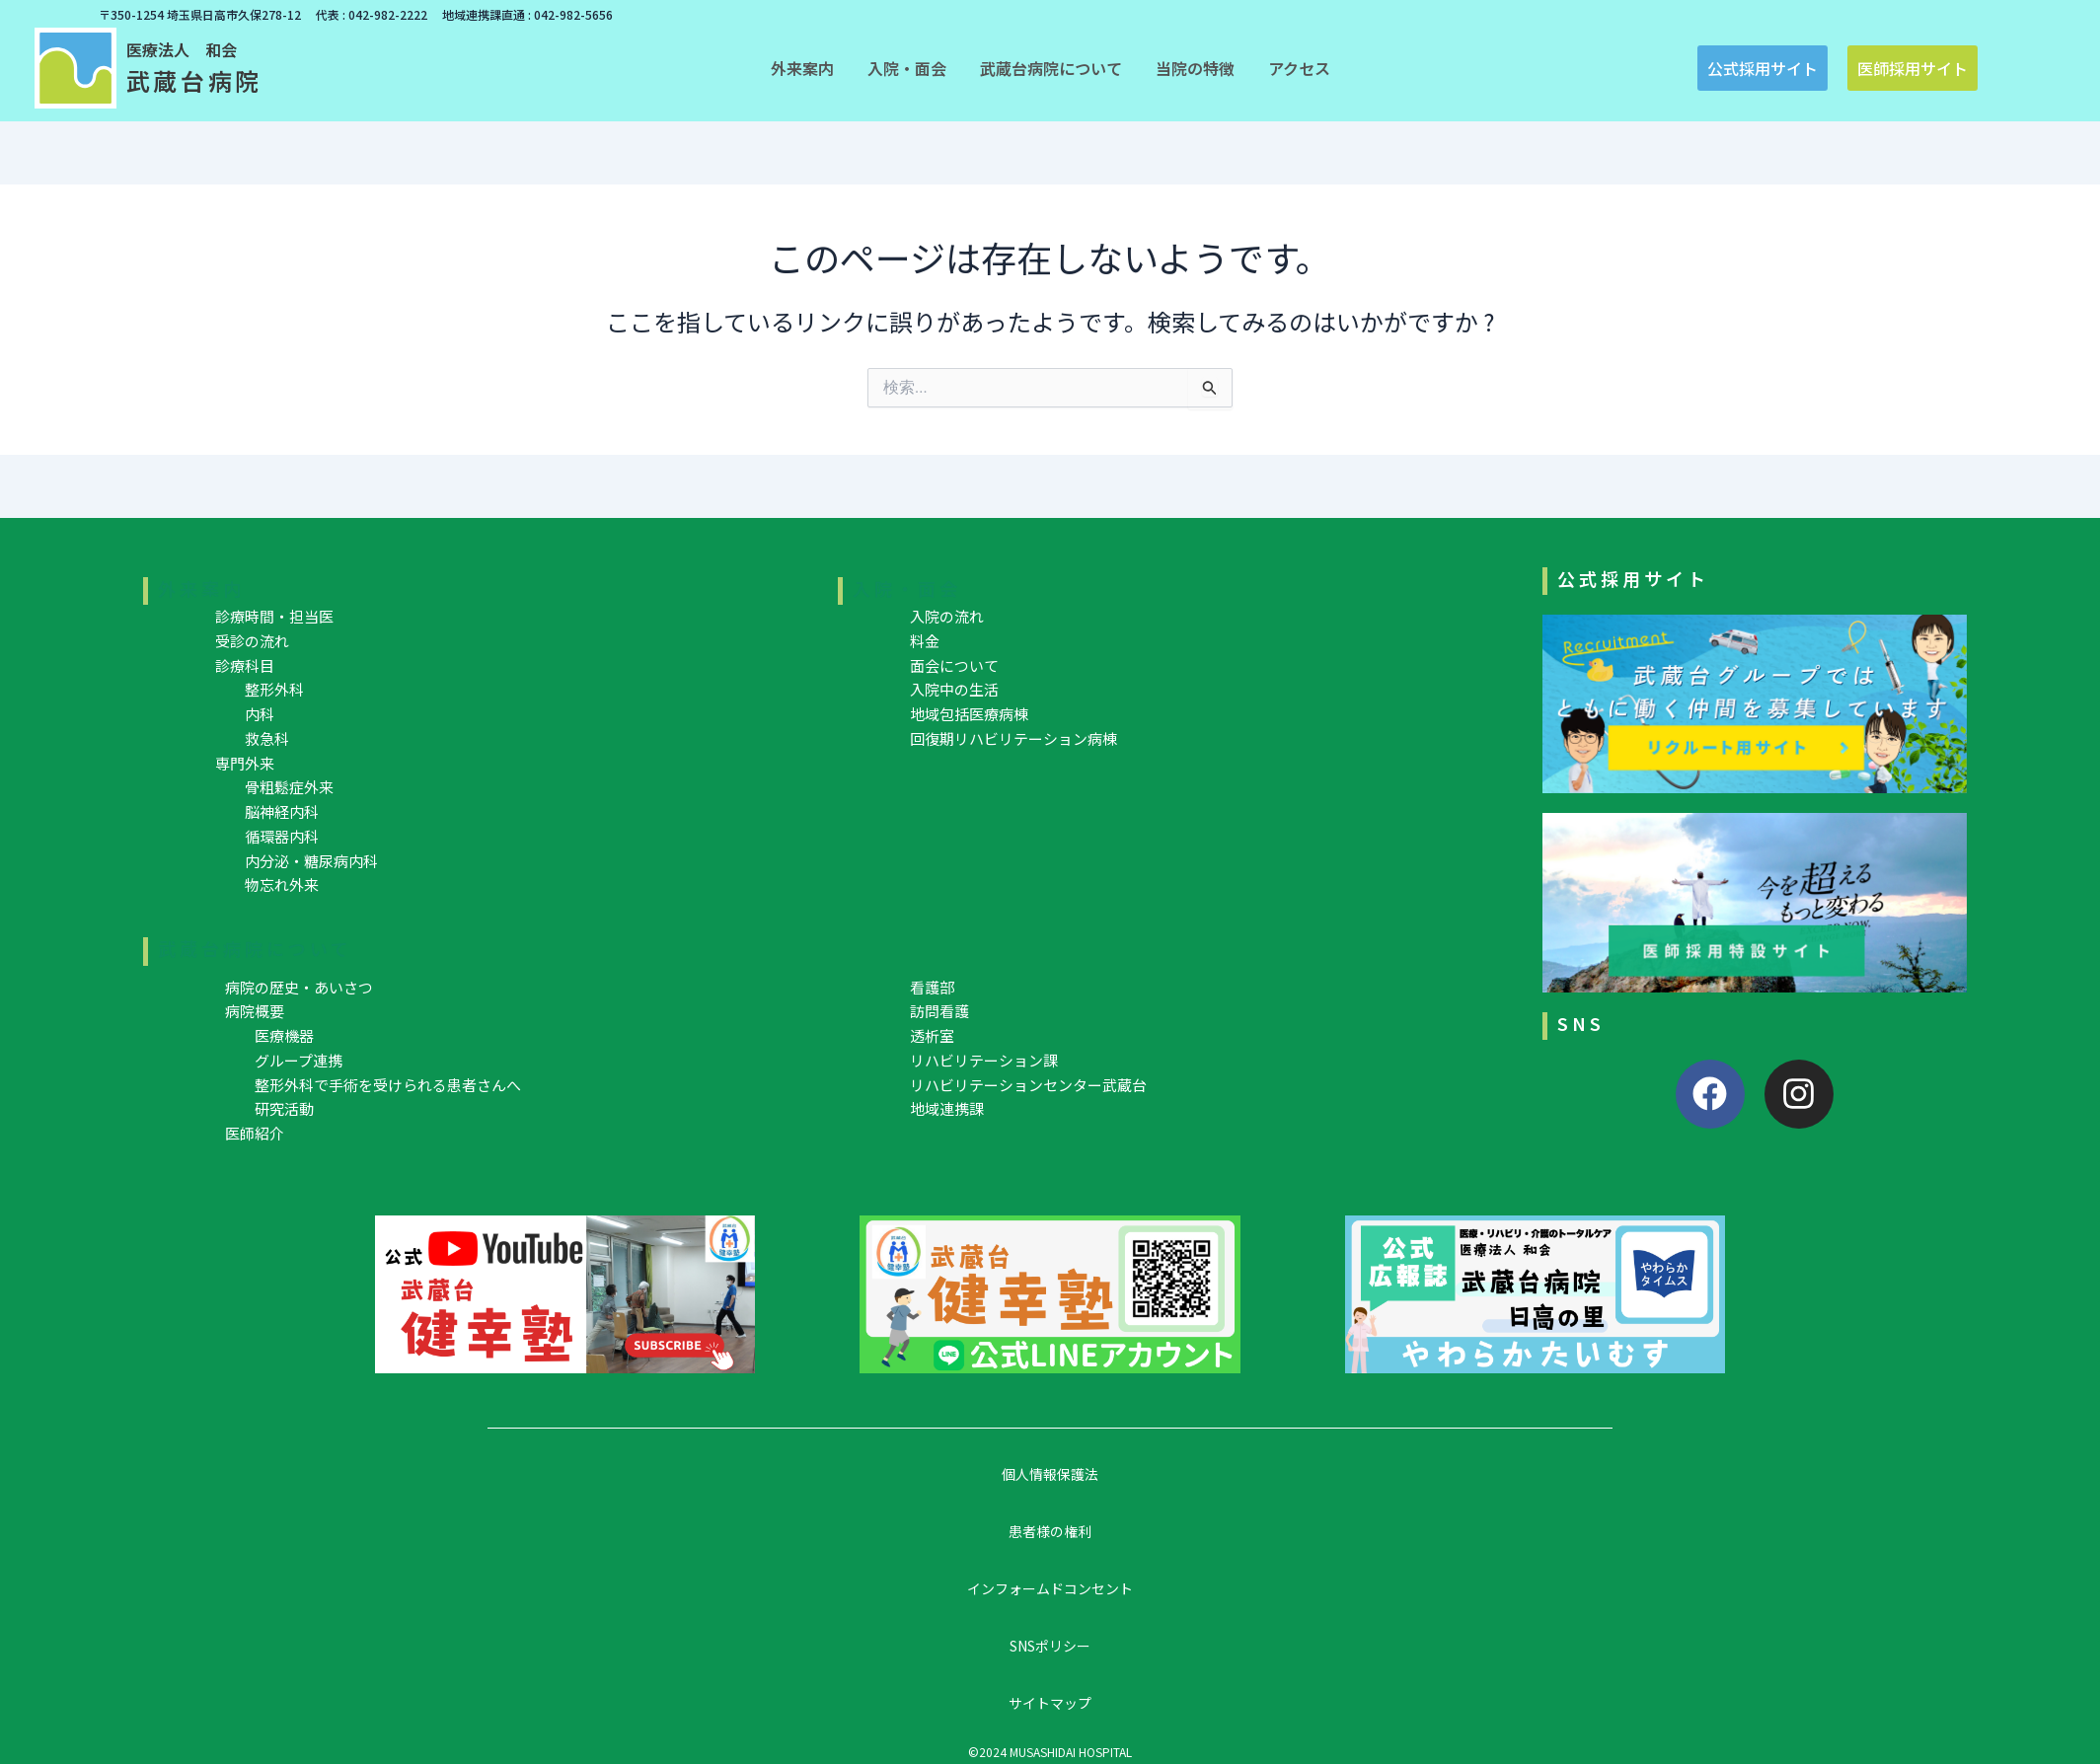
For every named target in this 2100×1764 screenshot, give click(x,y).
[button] (802, 68)
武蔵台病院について (255, 948)
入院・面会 (907, 588)
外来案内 (201, 588)
